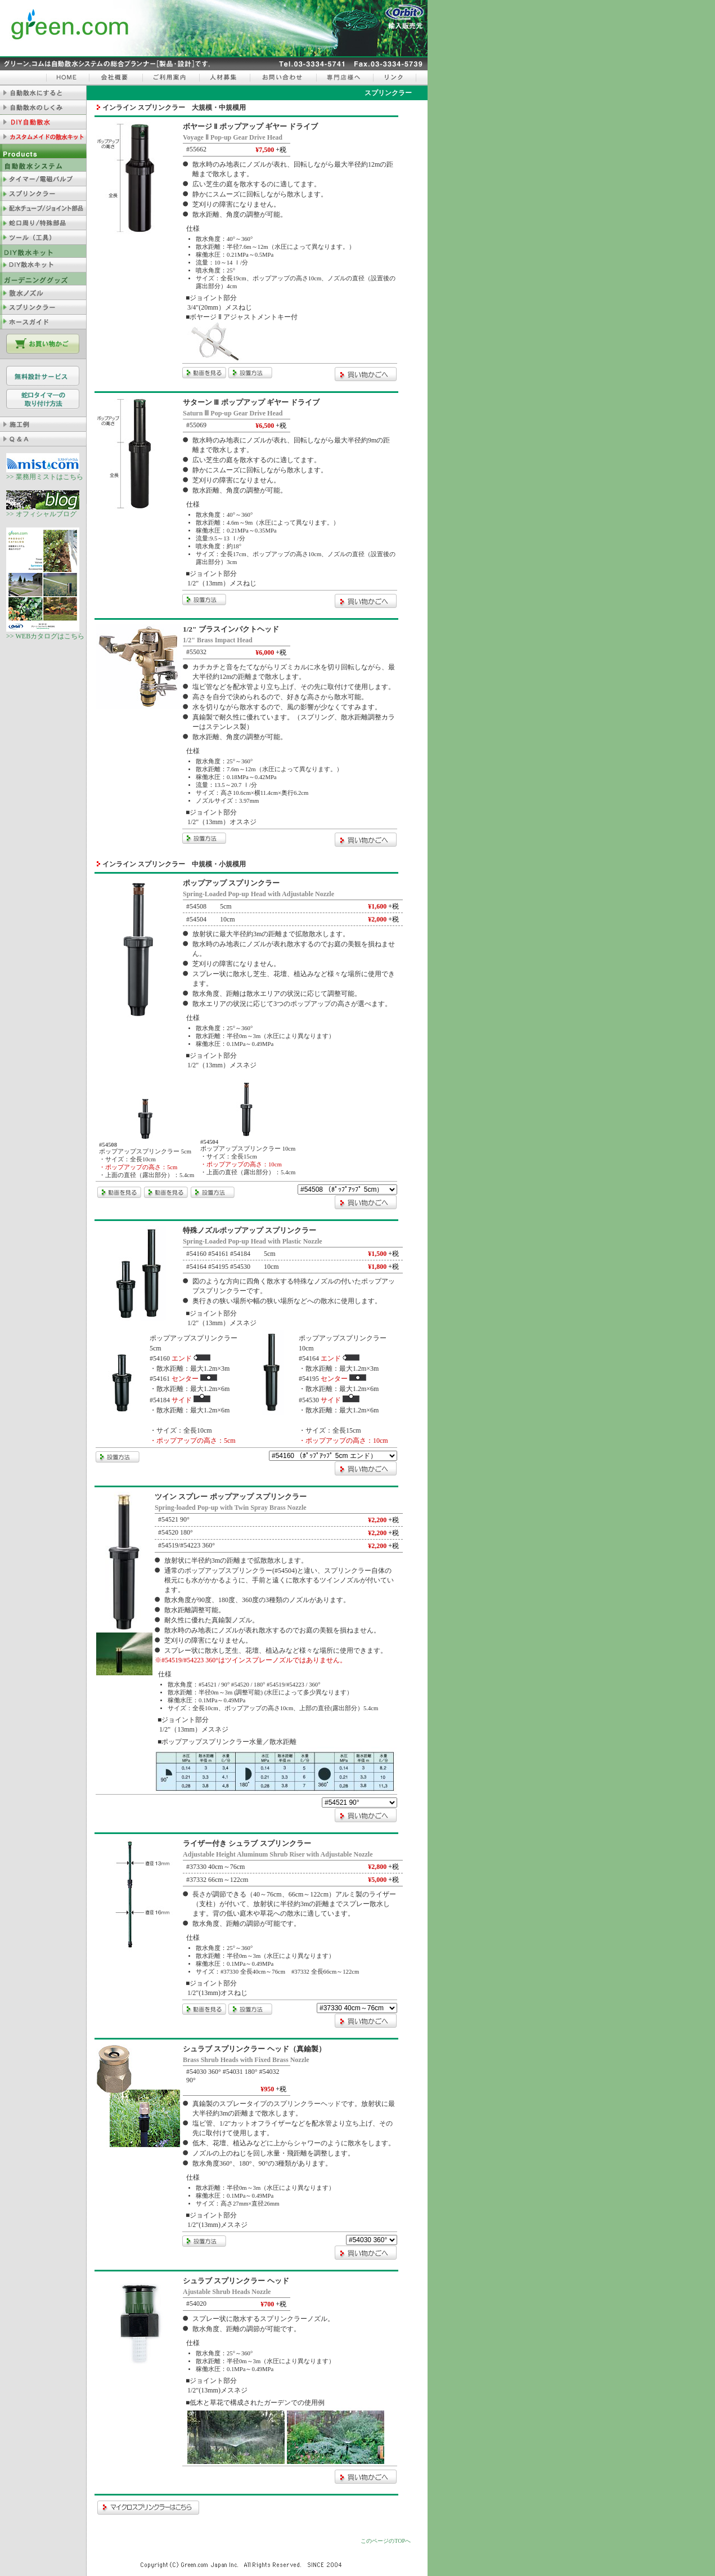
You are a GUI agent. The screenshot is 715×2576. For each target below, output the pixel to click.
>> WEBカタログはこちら (45, 632)
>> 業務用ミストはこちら (44, 473)
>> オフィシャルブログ (42, 510)
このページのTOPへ (386, 2541)
